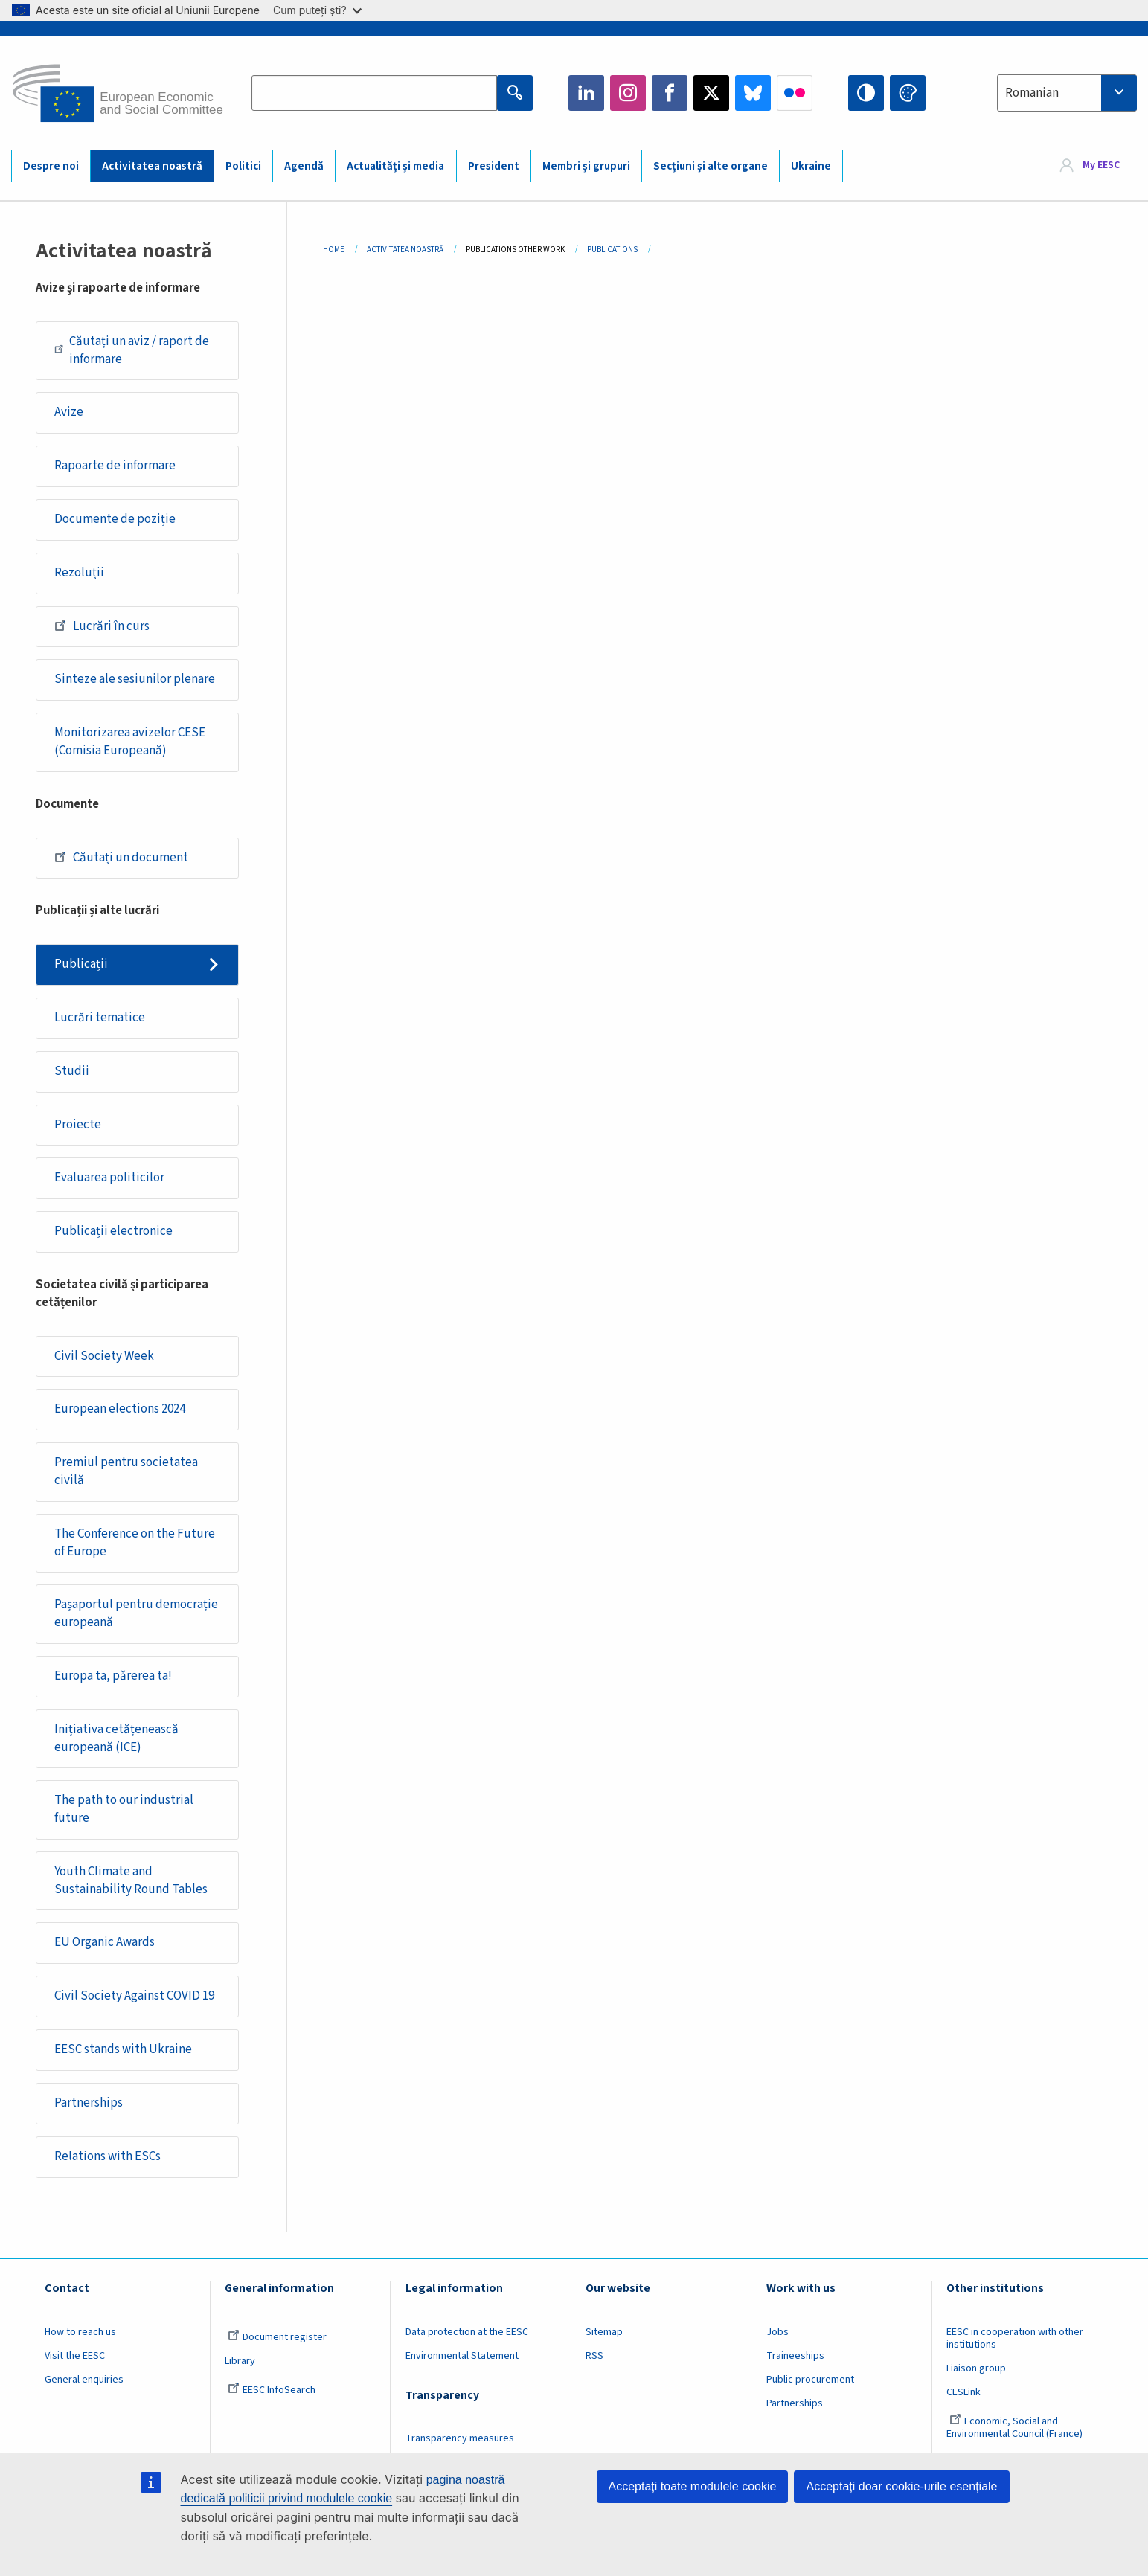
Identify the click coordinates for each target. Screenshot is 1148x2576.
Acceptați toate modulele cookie (693, 2486)
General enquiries (84, 2379)
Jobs (777, 2332)
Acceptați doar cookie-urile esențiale (901, 2486)
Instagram (628, 93)
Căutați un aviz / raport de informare (131, 350)
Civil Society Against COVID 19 (134, 1996)
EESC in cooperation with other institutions (1014, 2338)
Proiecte (77, 1125)
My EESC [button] (1101, 165)
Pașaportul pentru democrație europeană (136, 1613)
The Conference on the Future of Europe (134, 1543)
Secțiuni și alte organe (710, 166)
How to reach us (80, 2332)
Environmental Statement (462, 2355)
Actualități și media (395, 166)
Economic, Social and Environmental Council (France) (1015, 2427)
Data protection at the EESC (466, 2332)
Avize (68, 412)
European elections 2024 (119, 1409)
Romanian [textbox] (1032, 93)
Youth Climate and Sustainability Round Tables (131, 1880)
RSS (594, 2355)
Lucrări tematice (99, 1018)
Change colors (908, 93)
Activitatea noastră (152, 166)
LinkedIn (586, 93)
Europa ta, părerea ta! (113, 1676)
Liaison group (976, 2368)
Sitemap (604, 2332)
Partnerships (88, 2103)
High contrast (866, 93)
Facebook (669, 93)
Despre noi (51, 166)
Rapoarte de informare (115, 466)
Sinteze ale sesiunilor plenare (134, 679)
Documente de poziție (115, 519)
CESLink (963, 2392)
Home (333, 249)
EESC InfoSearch (271, 2390)
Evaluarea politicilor (109, 1177)
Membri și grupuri (586, 166)
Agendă (304, 166)
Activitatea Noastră (405, 249)
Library (240, 2361)
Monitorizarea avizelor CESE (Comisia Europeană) (129, 741)
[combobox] (1067, 93)
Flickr (794, 93)
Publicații (81, 964)
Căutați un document (121, 857)
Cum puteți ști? (317, 10)
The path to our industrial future (123, 1809)
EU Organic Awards (104, 1942)
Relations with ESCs (107, 2156)
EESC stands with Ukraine (123, 2049)
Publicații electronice (113, 1231)
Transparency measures (459, 2438)
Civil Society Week (104, 1356)
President (493, 166)
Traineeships (795, 2355)
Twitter (711, 93)
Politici (243, 166)
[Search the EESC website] (374, 93)
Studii (71, 1071)
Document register (277, 2337)
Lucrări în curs (102, 625)
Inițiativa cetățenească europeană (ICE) (116, 1738)
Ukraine (811, 166)
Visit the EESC (75, 2355)
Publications (612, 249)
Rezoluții (79, 573)
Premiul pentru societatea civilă (126, 1471)
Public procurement (810, 2379)
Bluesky (753, 93)
